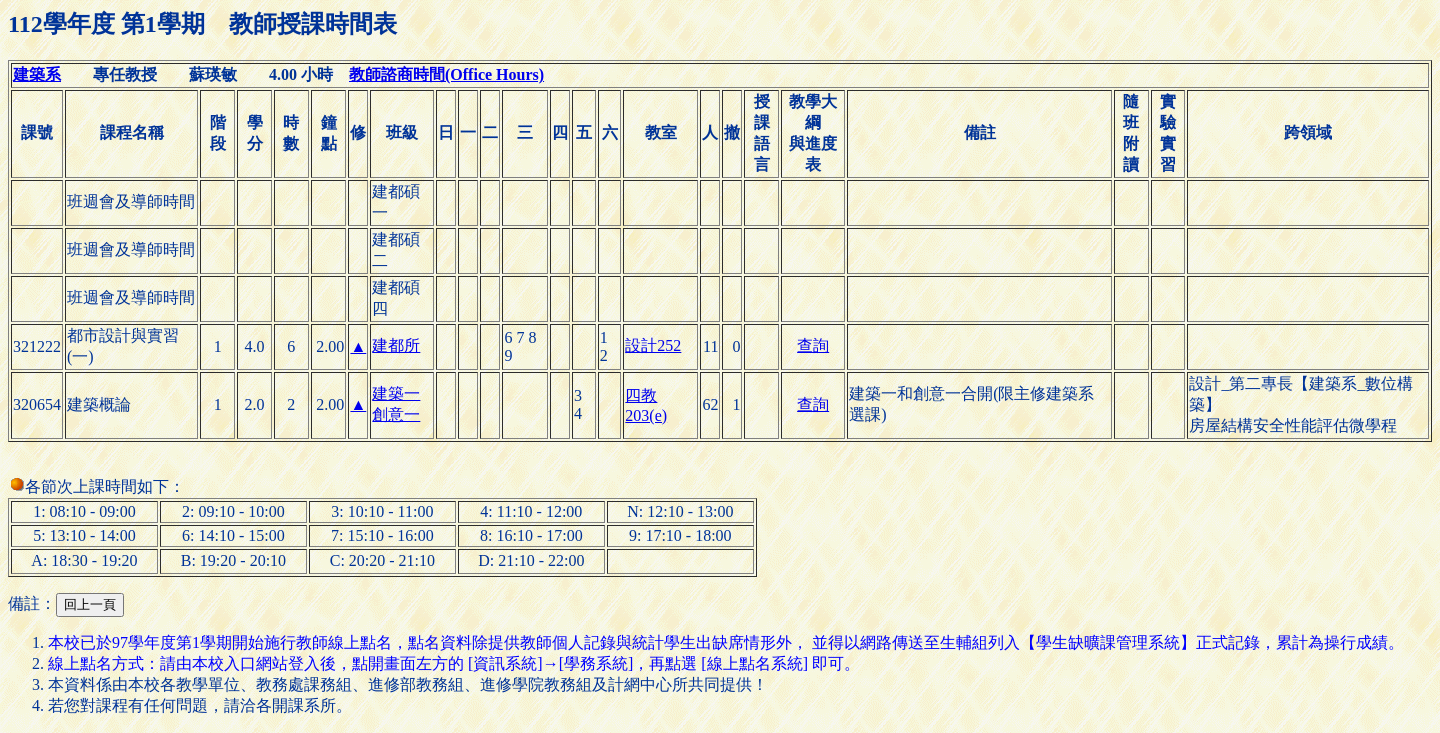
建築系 (37, 74)
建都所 (396, 345)
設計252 (653, 345)
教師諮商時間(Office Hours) (446, 74)
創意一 (396, 414)
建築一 (396, 393)
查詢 (813, 345)
